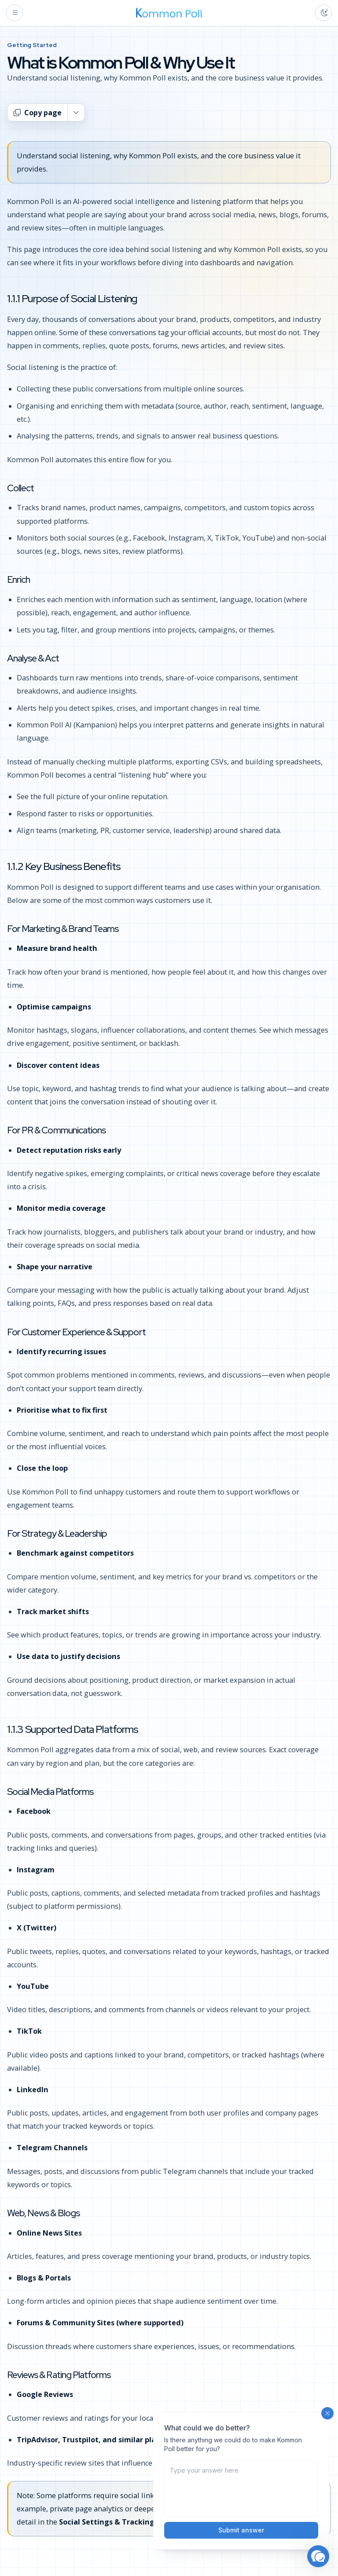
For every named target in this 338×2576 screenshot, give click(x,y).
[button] (318, 2556)
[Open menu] (14, 12)
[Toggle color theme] (323, 12)
